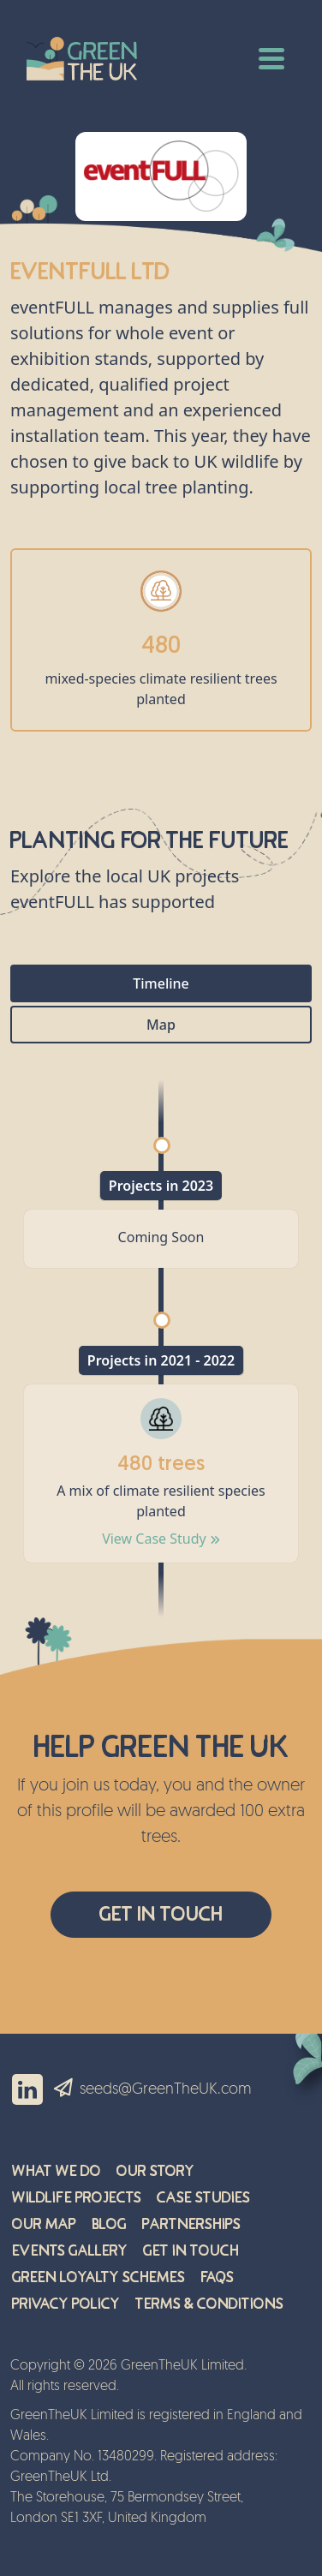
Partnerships (191, 2224)
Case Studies (203, 2198)
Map (161, 1024)
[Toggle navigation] (271, 56)
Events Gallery (70, 2251)
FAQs (217, 2277)
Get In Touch (161, 1914)
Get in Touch (191, 2251)
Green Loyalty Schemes (98, 2277)
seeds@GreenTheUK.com (166, 2090)
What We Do (56, 2171)
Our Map (44, 2224)
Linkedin (27, 2089)
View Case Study (161, 1538)
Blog (109, 2224)
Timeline (161, 983)
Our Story (155, 2171)
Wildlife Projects (76, 2198)
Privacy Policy (66, 2304)
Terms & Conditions (209, 2304)
